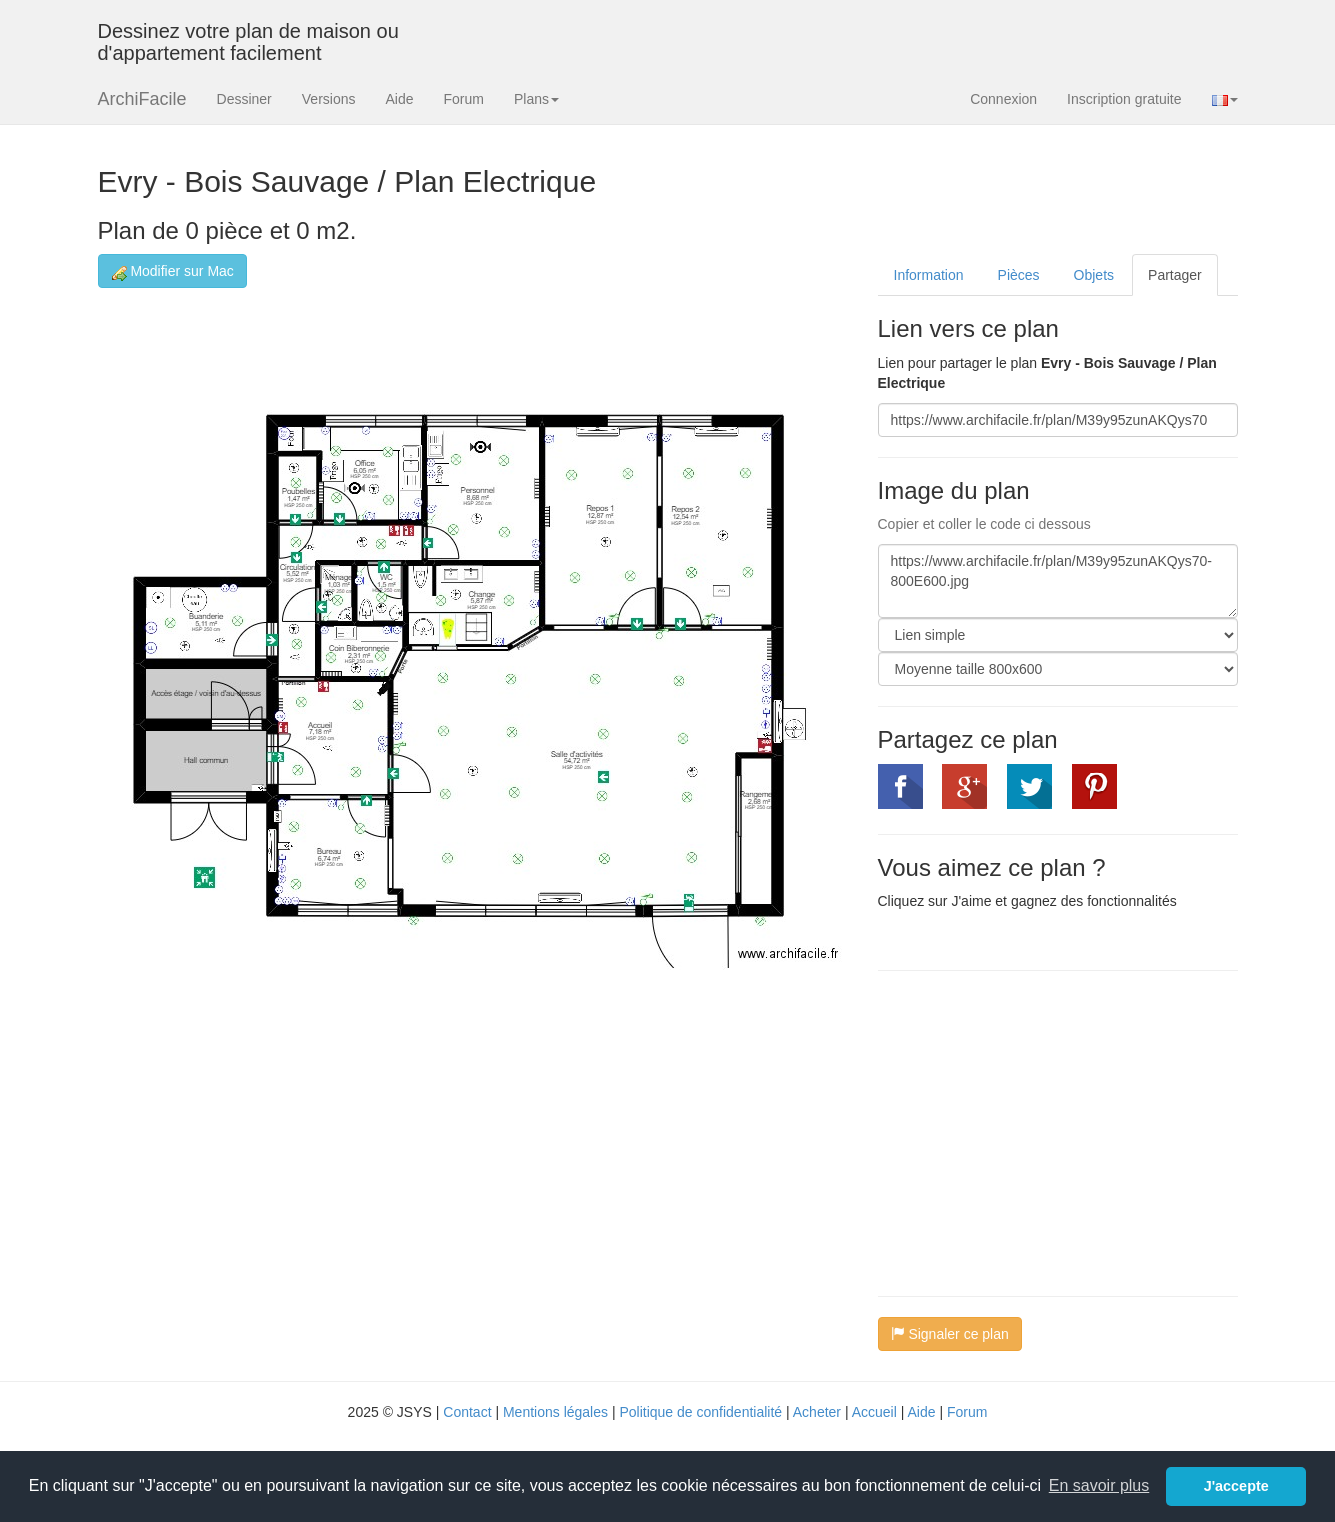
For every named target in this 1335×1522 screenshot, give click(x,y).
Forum (464, 99)
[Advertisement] (1046, 1131)
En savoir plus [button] (1099, 1485)
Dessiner (244, 99)
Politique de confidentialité (700, 1412)
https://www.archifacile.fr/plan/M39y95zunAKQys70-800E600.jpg (1058, 581)
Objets (1094, 275)
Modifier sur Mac (172, 271)
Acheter (817, 1412)
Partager (1175, 275)
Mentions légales (555, 1412)
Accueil (874, 1412)
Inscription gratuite (1124, 99)
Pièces (1019, 275)
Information (929, 275)
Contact (467, 1412)
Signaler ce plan (950, 1334)
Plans (536, 99)
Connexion (1003, 99)
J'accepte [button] (1236, 1486)
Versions (329, 99)
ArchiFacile (142, 99)
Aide (399, 99)
